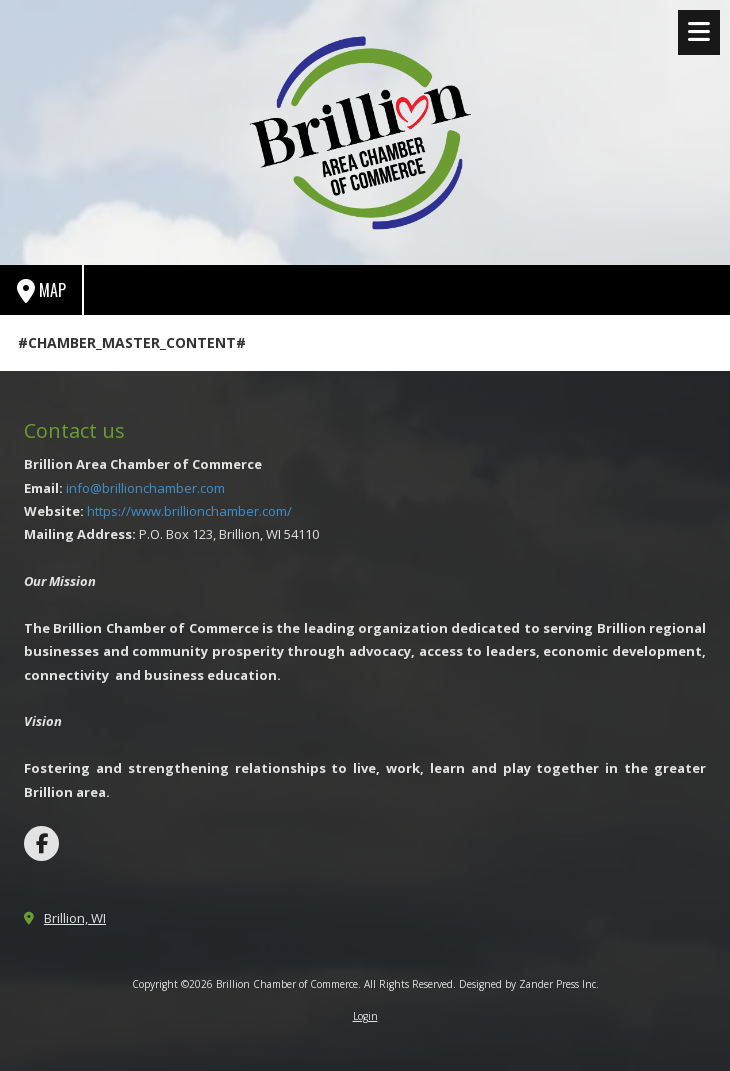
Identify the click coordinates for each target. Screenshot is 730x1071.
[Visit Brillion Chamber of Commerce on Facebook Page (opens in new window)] (41, 843)
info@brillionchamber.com (145, 488)
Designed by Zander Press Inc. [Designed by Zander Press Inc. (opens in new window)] (529, 984)
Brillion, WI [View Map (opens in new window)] (75, 918)
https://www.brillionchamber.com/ (189, 511)
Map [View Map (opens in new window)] (41, 290)
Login (365, 1016)
